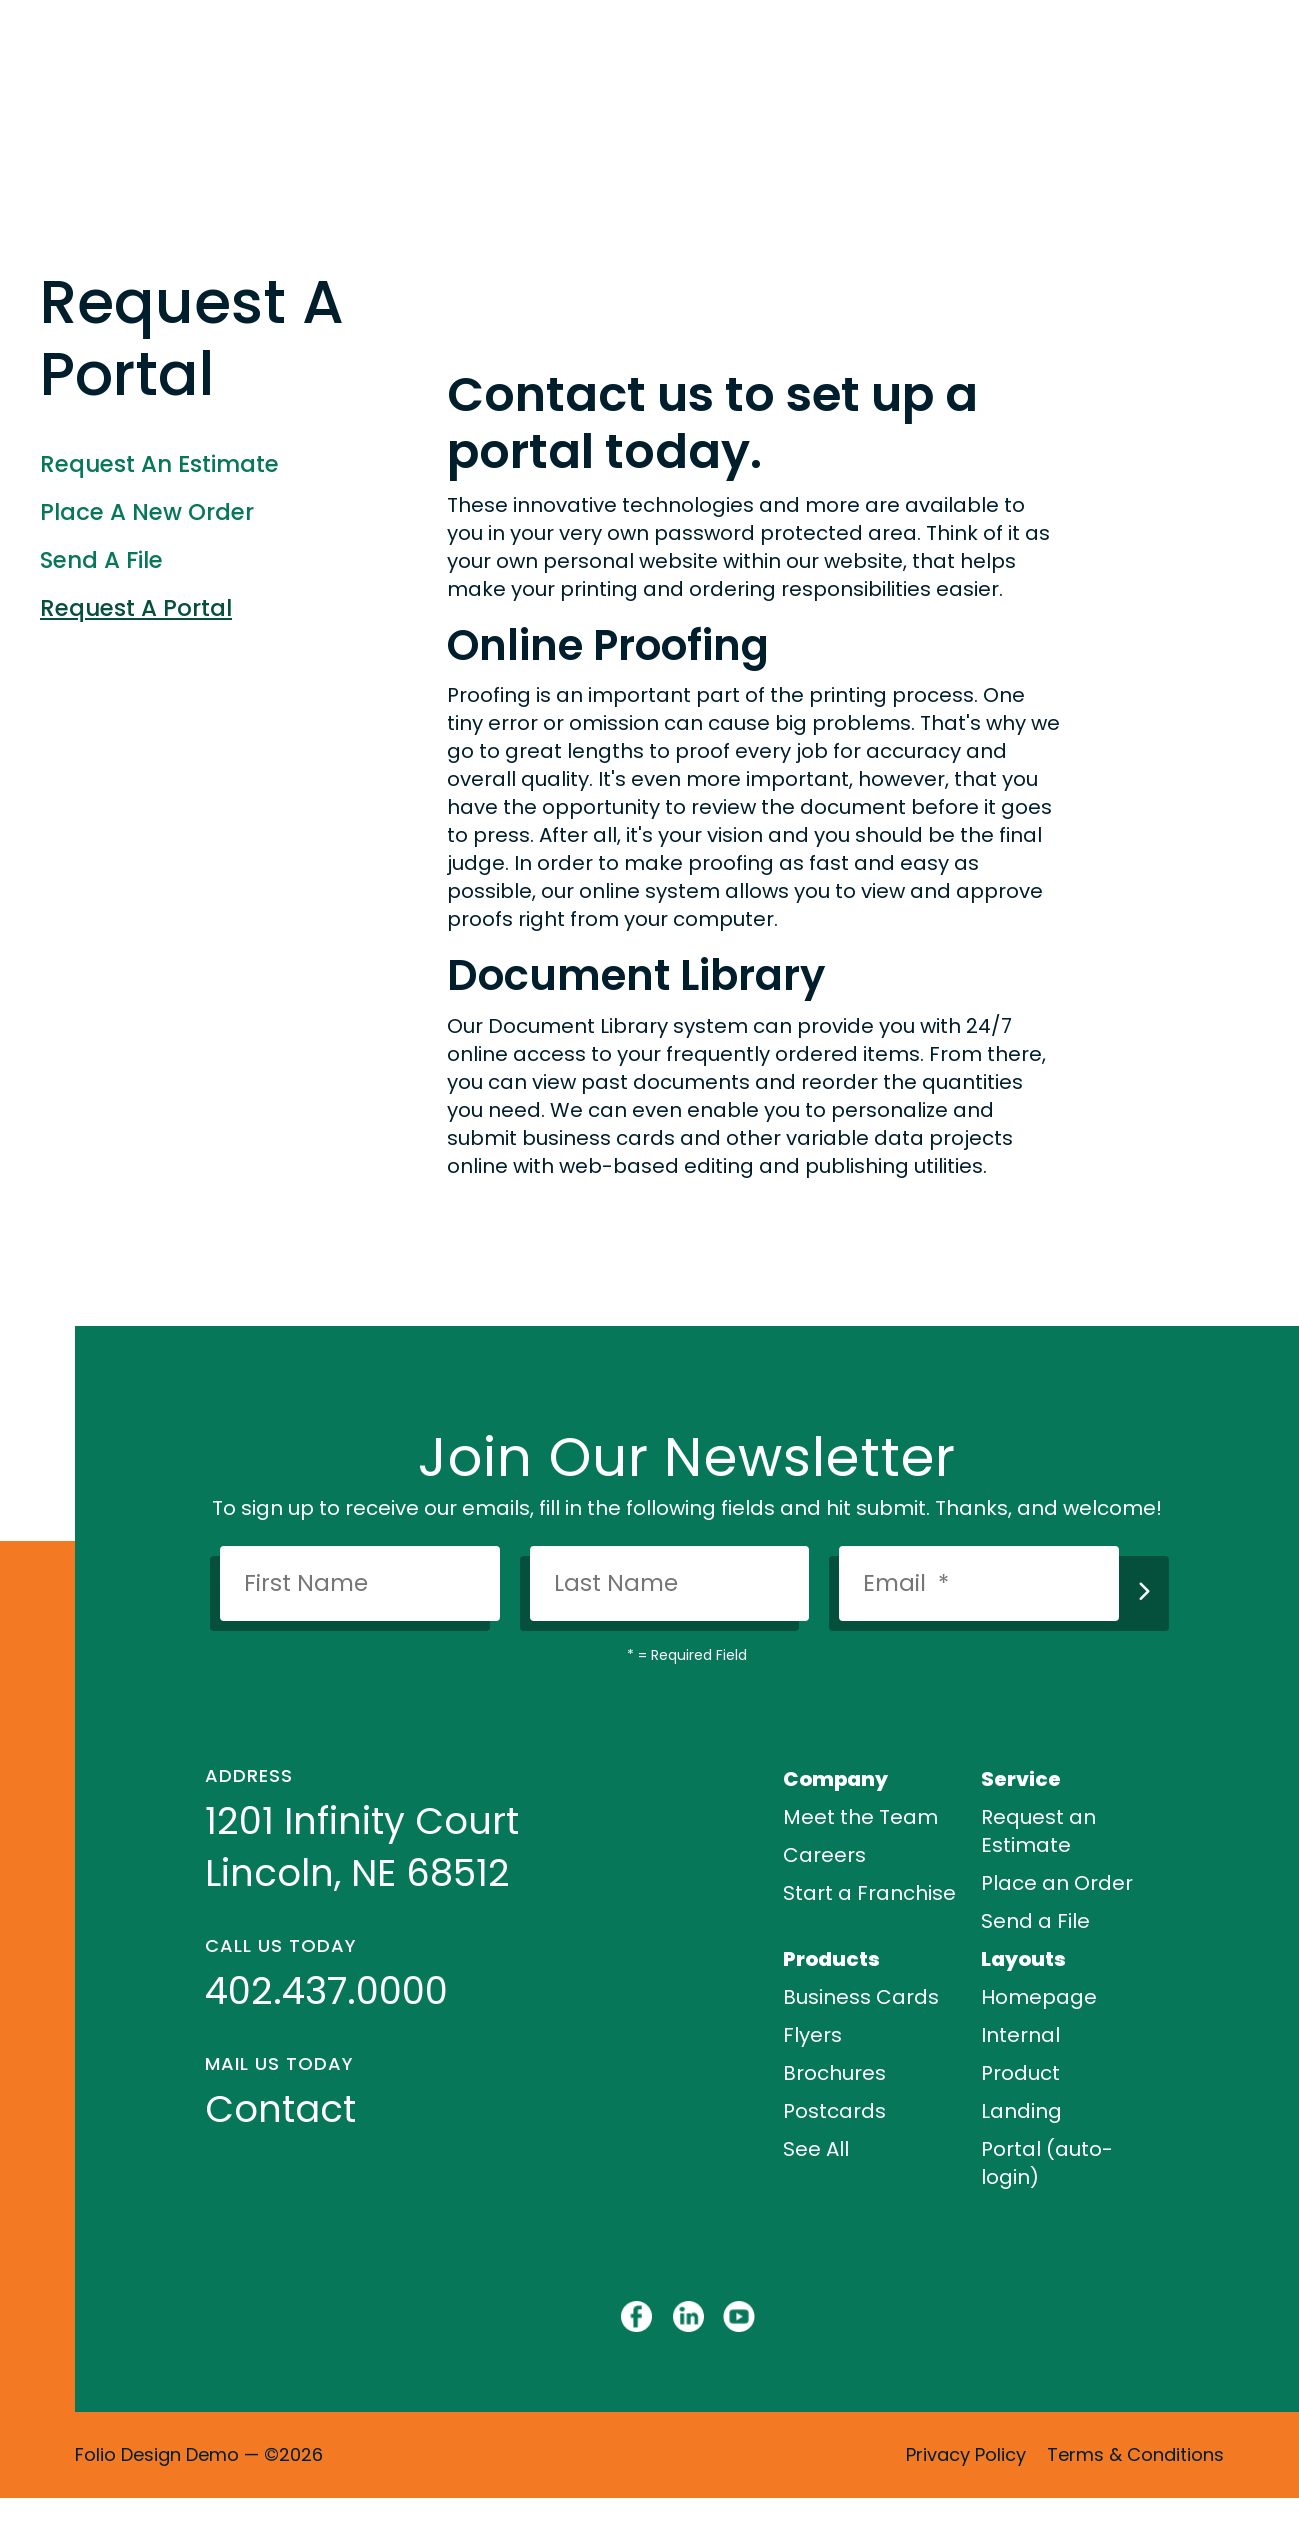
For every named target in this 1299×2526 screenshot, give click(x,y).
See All (816, 2149)
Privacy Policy (966, 2454)
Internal (1020, 2035)
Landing (1021, 2111)
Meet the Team (860, 1817)
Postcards (834, 2111)
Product (1020, 2073)
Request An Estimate (159, 464)
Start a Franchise (869, 1893)
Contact (280, 2109)
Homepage (1039, 1997)
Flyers (812, 2035)
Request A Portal (136, 608)
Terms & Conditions (1135, 2454)
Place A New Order (147, 512)
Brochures (834, 2073)
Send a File (1035, 1921)
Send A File (101, 560)
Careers (824, 1855)
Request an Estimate (1038, 1831)
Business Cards (861, 1997)
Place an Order (1057, 1883)
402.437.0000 (326, 1991)
